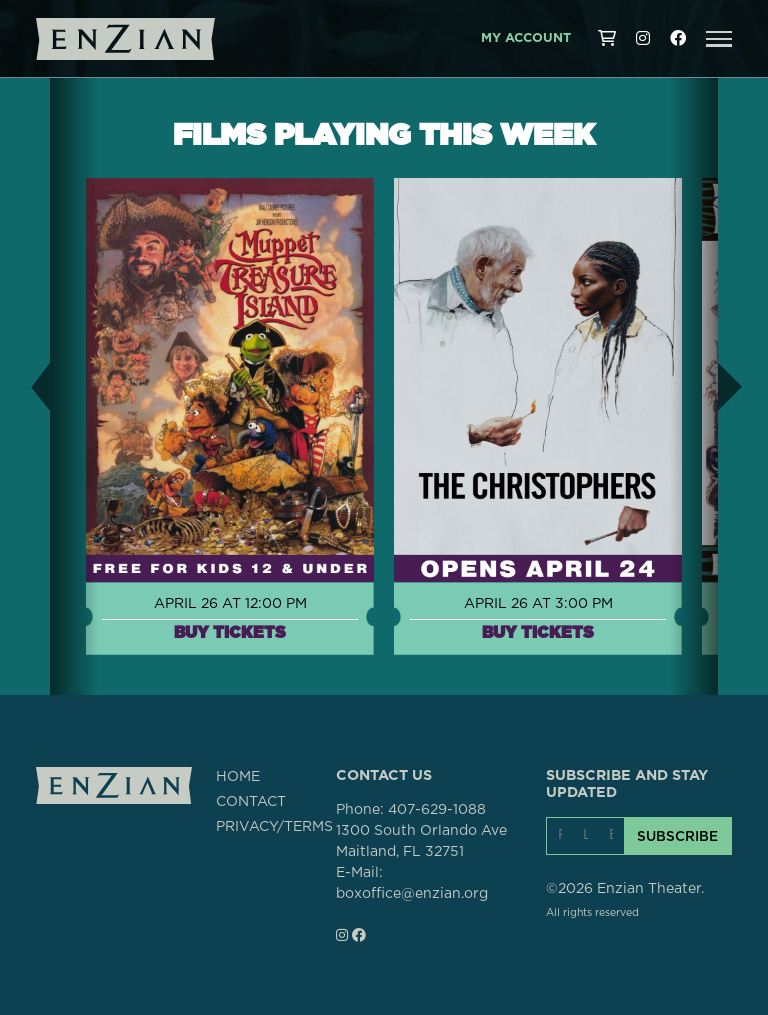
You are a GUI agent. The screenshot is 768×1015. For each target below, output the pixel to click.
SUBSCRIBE (677, 836)
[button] (719, 39)
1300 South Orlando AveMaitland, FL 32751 (421, 841)
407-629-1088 (437, 810)
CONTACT (251, 802)
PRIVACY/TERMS (274, 827)
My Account (526, 38)
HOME (238, 777)
